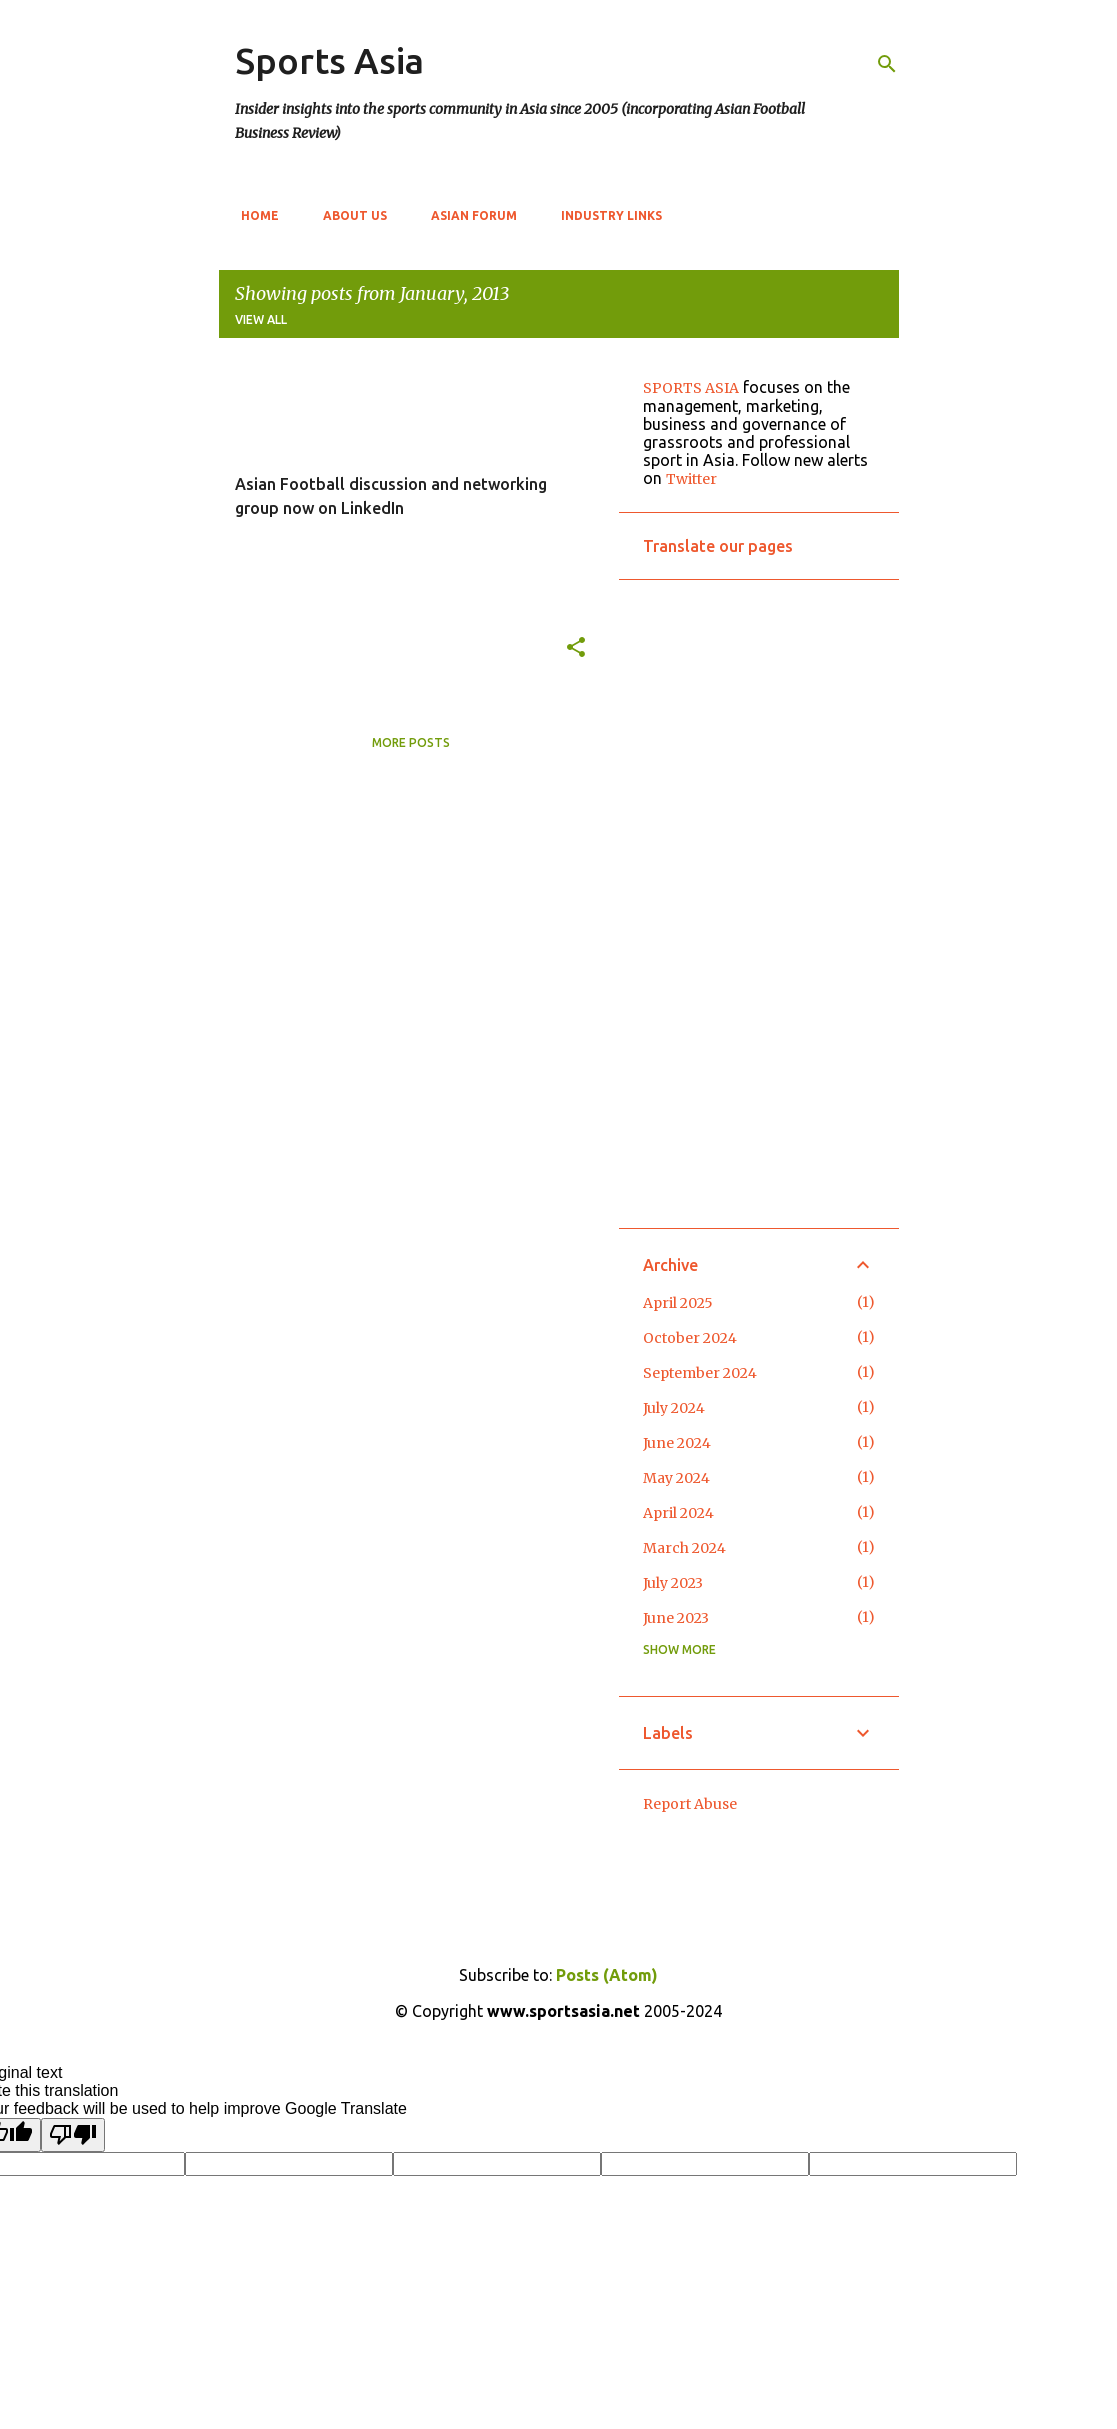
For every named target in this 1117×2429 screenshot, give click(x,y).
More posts (411, 742)
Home (254, 215)
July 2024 (674, 1408)
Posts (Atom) (607, 1975)
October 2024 (690, 1338)
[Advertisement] (759, 904)
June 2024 (677, 1443)
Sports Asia (329, 60)
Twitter (691, 479)
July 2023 (673, 1583)
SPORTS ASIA (691, 388)
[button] (576, 648)
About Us (349, 215)
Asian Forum (468, 215)
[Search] (887, 64)
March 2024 (684, 1548)
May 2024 (676, 1478)
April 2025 (678, 1303)
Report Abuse (690, 1804)
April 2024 (678, 1513)
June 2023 (676, 1618)
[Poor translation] (73, 2135)
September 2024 (700, 1373)
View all (261, 319)
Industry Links (605, 215)
